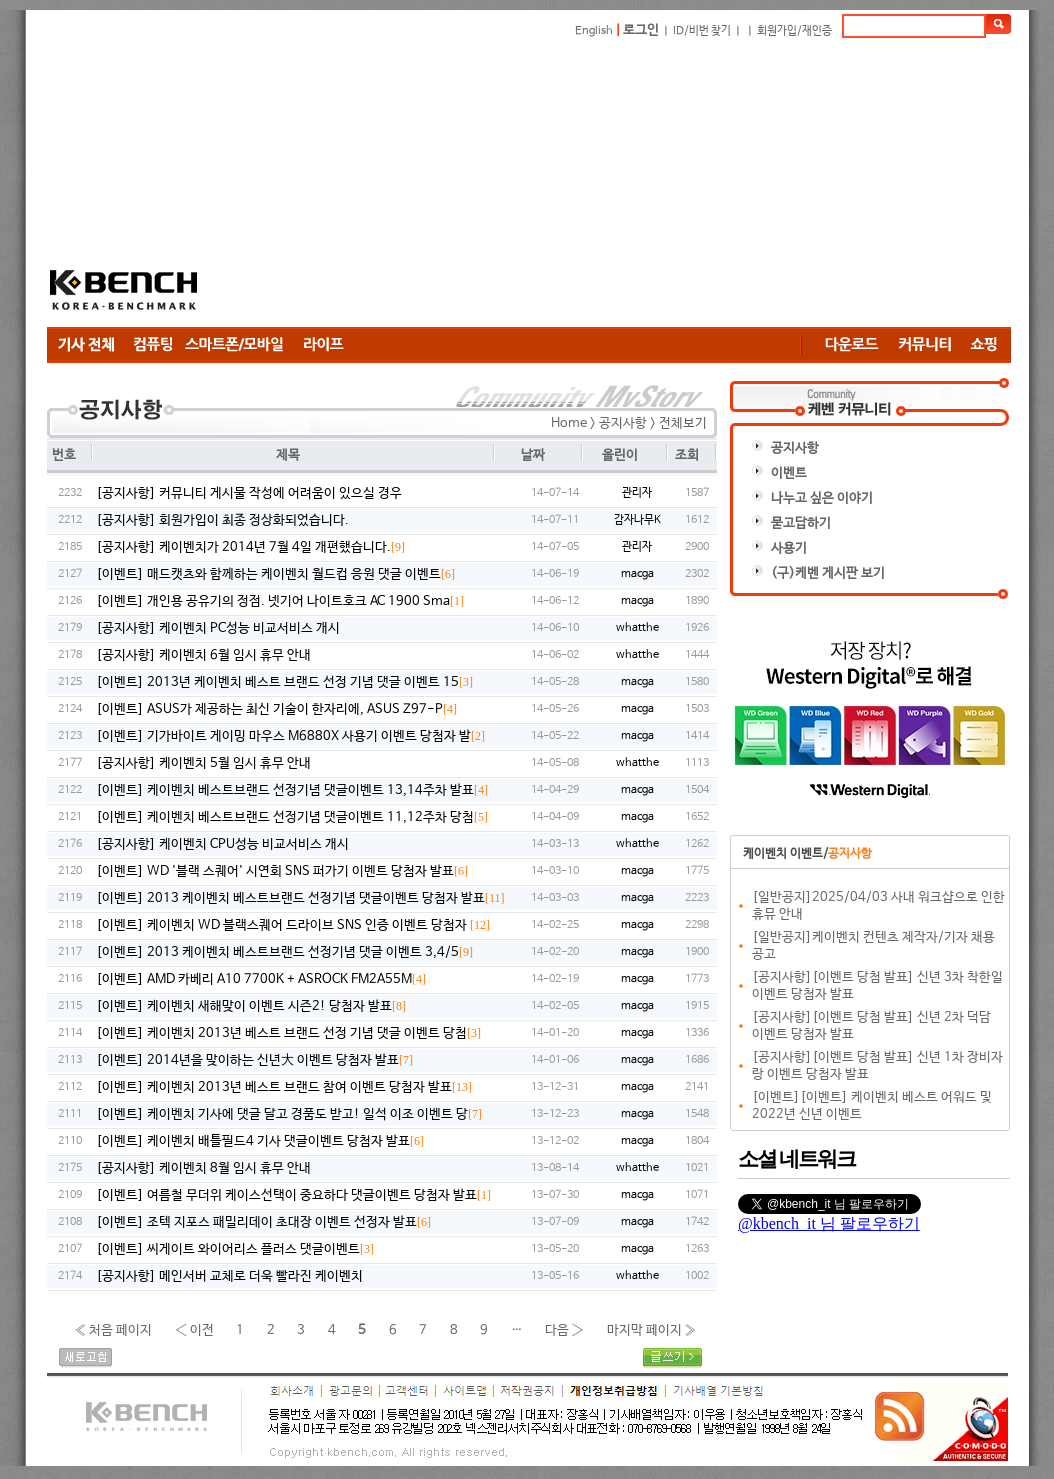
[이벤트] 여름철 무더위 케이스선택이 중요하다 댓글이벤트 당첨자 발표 (293, 1195)
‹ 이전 (194, 1329)
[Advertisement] (525, 182)
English (594, 31)
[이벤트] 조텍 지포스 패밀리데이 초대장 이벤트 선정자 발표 (263, 1222)
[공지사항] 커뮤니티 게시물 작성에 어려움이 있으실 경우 (249, 493)
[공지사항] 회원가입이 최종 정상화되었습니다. (222, 520)
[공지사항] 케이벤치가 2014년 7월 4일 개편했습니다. (250, 547)
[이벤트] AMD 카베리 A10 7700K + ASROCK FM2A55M (261, 979)
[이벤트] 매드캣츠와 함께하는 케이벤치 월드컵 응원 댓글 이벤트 (275, 574)
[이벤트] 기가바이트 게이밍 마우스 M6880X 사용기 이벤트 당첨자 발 (290, 736)
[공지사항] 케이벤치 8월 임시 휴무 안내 (203, 1168)
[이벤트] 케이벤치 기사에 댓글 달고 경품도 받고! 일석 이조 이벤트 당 (289, 1114)
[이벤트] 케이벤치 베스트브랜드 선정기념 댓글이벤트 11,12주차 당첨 (292, 817)
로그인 (641, 30)
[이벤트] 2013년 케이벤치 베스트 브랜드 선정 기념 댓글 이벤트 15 (284, 682)
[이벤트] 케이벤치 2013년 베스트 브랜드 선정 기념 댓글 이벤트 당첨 (288, 1033)
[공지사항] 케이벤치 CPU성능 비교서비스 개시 (222, 844)
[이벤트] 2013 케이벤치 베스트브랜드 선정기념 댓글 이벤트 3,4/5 (284, 952)
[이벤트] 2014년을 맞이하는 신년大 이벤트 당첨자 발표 (254, 1060)
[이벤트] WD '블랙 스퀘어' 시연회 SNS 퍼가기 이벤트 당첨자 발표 (282, 871)
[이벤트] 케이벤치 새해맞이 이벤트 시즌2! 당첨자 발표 (251, 1006)
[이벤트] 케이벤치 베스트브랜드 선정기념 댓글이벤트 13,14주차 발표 (292, 790)
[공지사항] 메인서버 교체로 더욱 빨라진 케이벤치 (229, 1276)
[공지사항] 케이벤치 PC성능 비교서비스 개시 (218, 628)
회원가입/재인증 (794, 31)
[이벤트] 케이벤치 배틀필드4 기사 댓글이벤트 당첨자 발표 (260, 1141)
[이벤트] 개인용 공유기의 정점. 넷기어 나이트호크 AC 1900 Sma (280, 601)
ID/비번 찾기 (702, 31)
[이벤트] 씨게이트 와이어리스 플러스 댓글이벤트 (235, 1249)
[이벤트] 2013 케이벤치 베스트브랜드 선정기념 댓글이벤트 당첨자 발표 (300, 898)
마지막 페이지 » (652, 1329)
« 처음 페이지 (113, 1329)
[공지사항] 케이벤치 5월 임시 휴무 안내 (203, 763)
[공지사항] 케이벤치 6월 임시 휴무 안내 (203, 655)
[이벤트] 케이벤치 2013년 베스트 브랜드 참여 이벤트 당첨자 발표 (284, 1087)
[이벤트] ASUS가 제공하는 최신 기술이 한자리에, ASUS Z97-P (276, 709)
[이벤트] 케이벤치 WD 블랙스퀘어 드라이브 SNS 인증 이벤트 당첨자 (293, 925)
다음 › (564, 1329)
